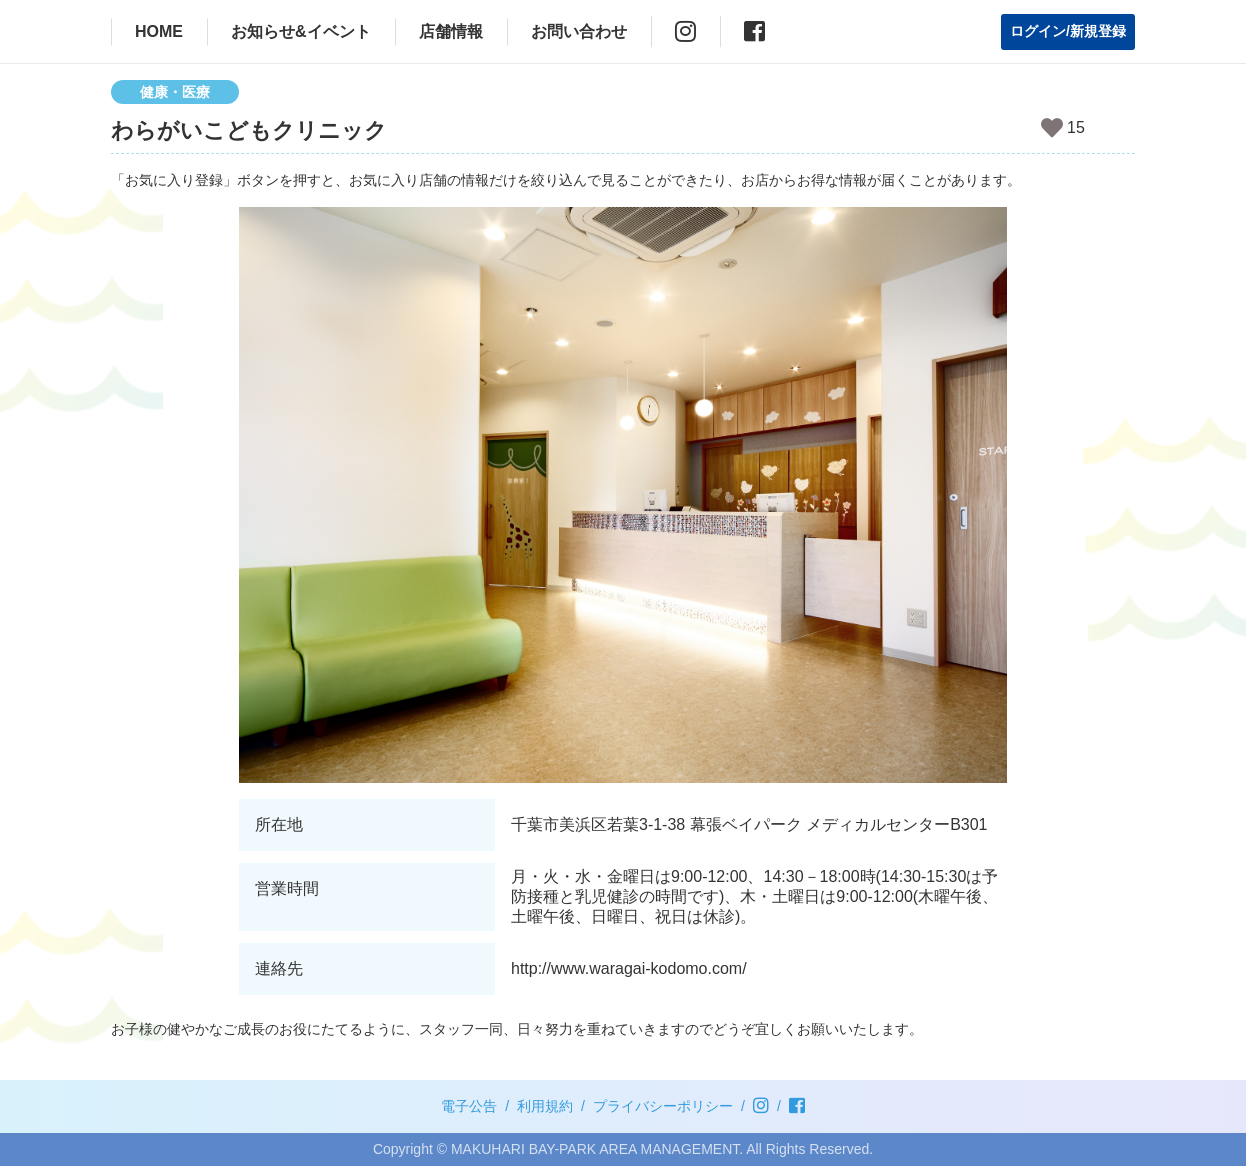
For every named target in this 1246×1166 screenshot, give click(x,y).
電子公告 (469, 1106)
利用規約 (545, 1106)
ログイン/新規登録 (1068, 31)
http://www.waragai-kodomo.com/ (629, 968)
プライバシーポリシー (663, 1106)
